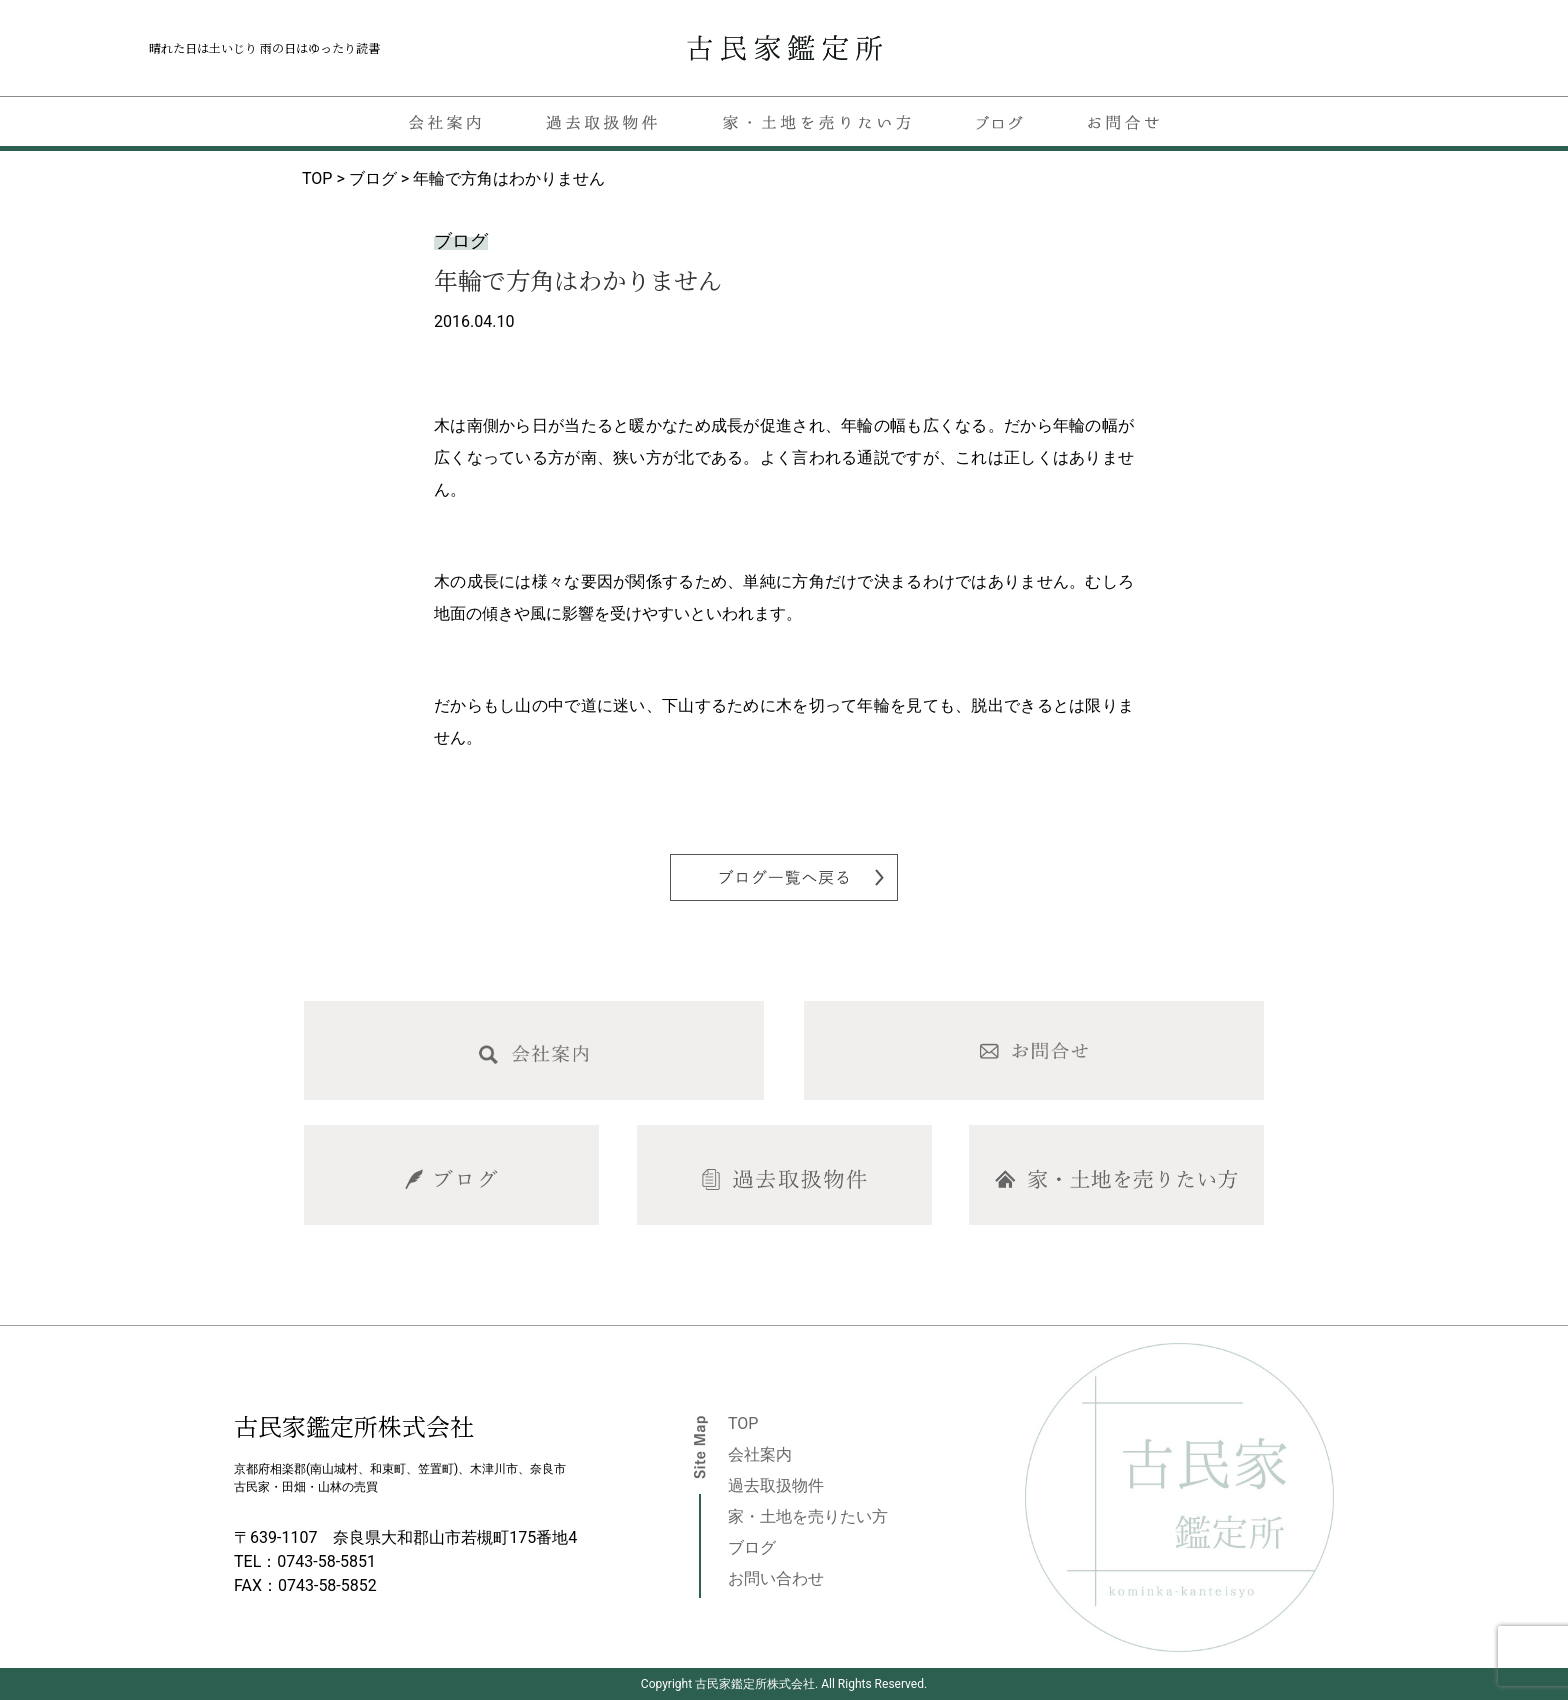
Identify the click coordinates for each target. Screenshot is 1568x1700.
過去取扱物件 (776, 1485)
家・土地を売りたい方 (808, 1516)
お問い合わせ (776, 1578)
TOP (743, 1423)
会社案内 (760, 1454)
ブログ (752, 1547)
